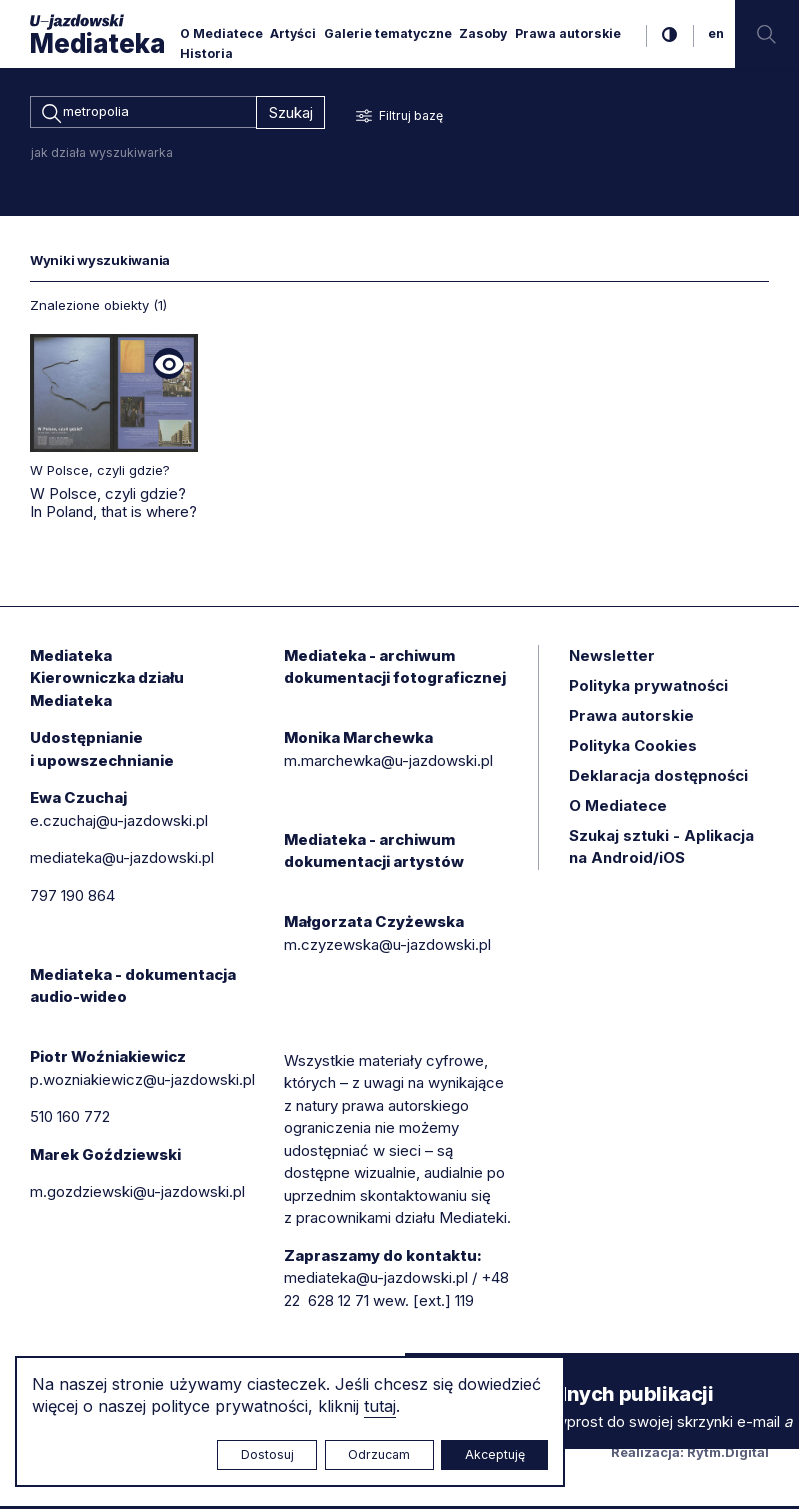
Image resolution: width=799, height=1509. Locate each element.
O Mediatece (221, 33)
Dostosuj (267, 1454)
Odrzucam (379, 1454)
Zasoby (483, 33)
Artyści (293, 33)
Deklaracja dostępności (658, 778)
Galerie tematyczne (388, 33)
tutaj (380, 1406)
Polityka (633, 748)
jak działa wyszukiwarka (102, 155)
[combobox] (143, 114)
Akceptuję (495, 1454)
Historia (206, 53)
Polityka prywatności (648, 688)
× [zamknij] (425, 1371)
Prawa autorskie (568, 33)
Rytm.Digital (728, 1455)
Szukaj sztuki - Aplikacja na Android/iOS (661, 850)
